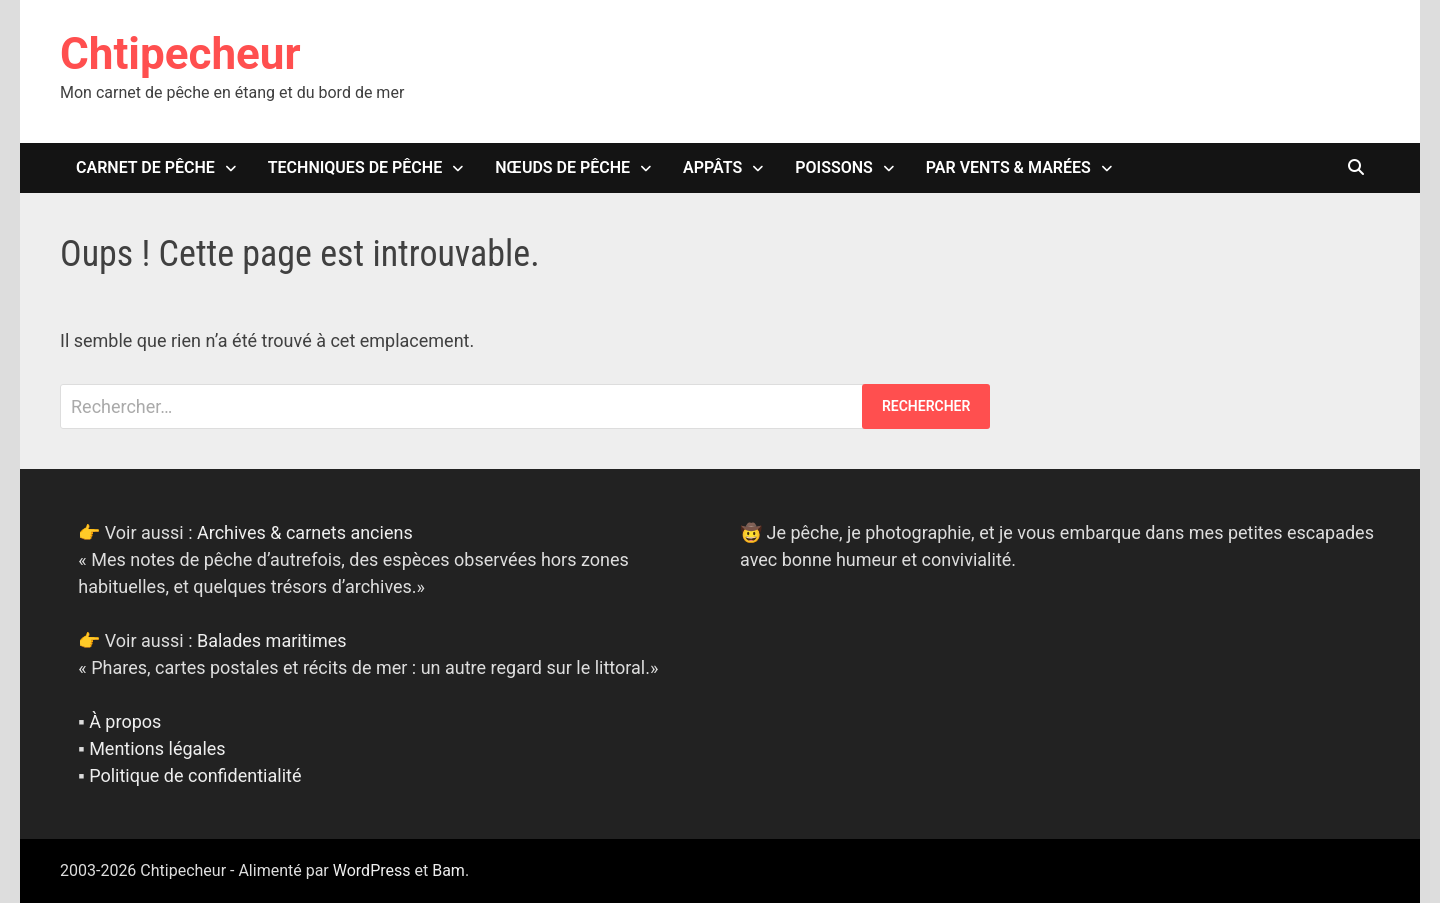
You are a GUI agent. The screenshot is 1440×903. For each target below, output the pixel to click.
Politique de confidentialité (195, 775)
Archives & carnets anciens (305, 532)
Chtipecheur (180, 54)
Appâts (712, 167)
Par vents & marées (1008, 167)
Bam (448, 870)
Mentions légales (157, 748)
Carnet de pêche (145, 167)
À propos (125, 721)
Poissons (834, 167)
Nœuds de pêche (562, 167)
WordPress (372, 870)
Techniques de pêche (355, 167)
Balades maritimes (272, 640)
